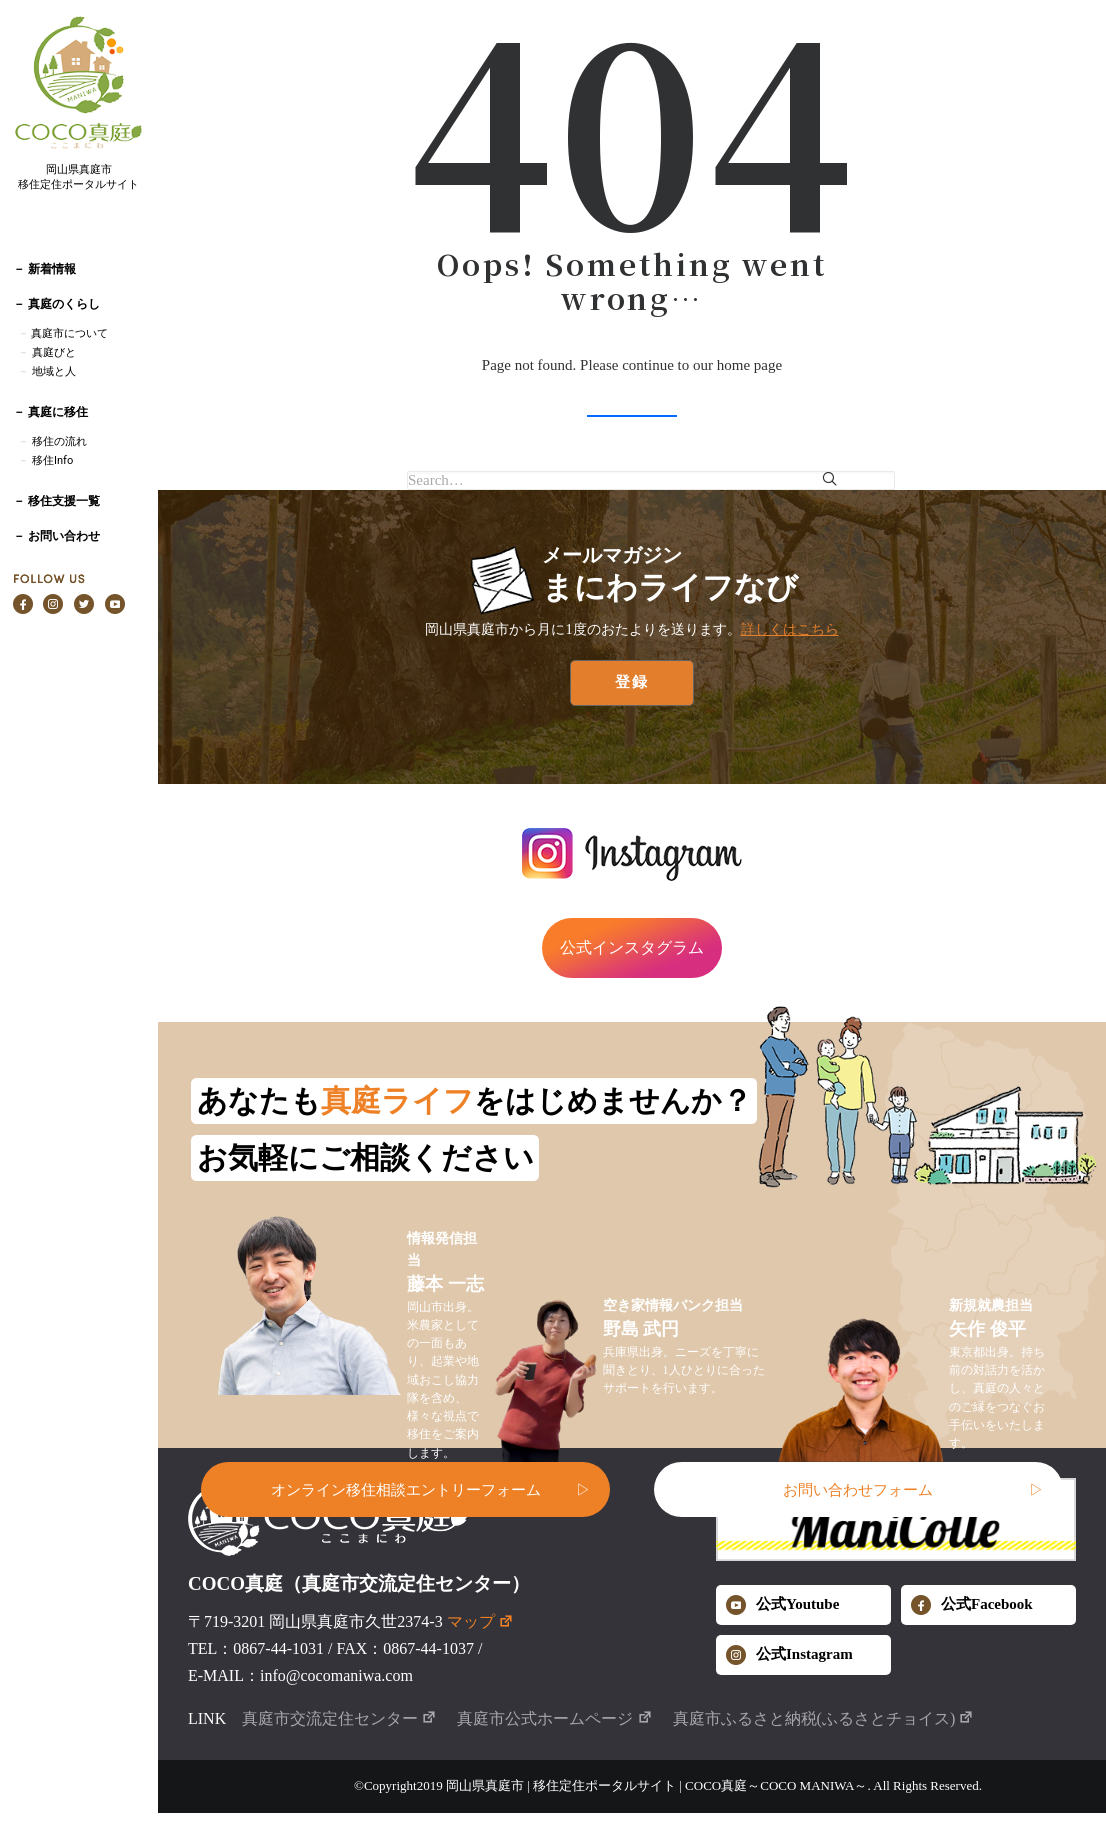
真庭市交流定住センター (339, 1718)
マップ (480, 1621)
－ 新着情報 (44, 269)
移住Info (52, 460)
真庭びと (54, 352)
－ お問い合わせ (56, 536)
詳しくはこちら (790, 629)
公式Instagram (789, 1655)
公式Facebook (972, 1605)
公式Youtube (782, 1605)
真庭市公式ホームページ (554, 1718)
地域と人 (54, 371)
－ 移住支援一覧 (56, 501)
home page (749, 365)
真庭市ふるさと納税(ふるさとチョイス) (824, 1718)
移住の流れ (59, 441)
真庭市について (69, 333)
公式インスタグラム (632, 947)
